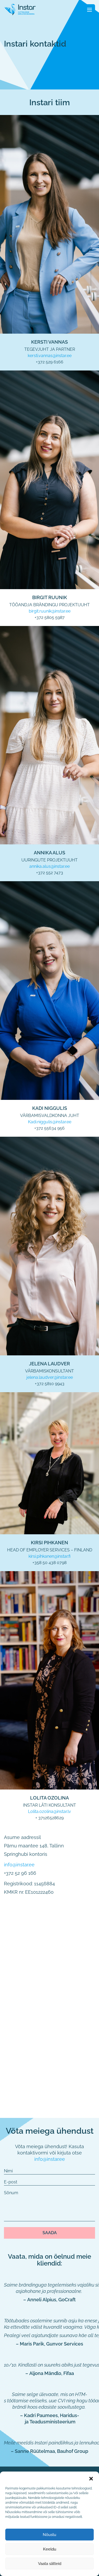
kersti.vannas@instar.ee (50, 355)
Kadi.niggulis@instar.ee (49, 1121)
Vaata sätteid (49, 2563)
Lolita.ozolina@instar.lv (49, 1811)
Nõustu (49, 2534)
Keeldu (49, 2549)
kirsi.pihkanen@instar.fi (49, 1556)
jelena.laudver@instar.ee (49, 1377)
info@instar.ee (19, 1864)
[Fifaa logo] (20, 8)
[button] (91, 2478)
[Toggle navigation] (89, 9)
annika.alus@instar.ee (49, 866)
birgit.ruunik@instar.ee (49, 611)
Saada (50, 2232)
